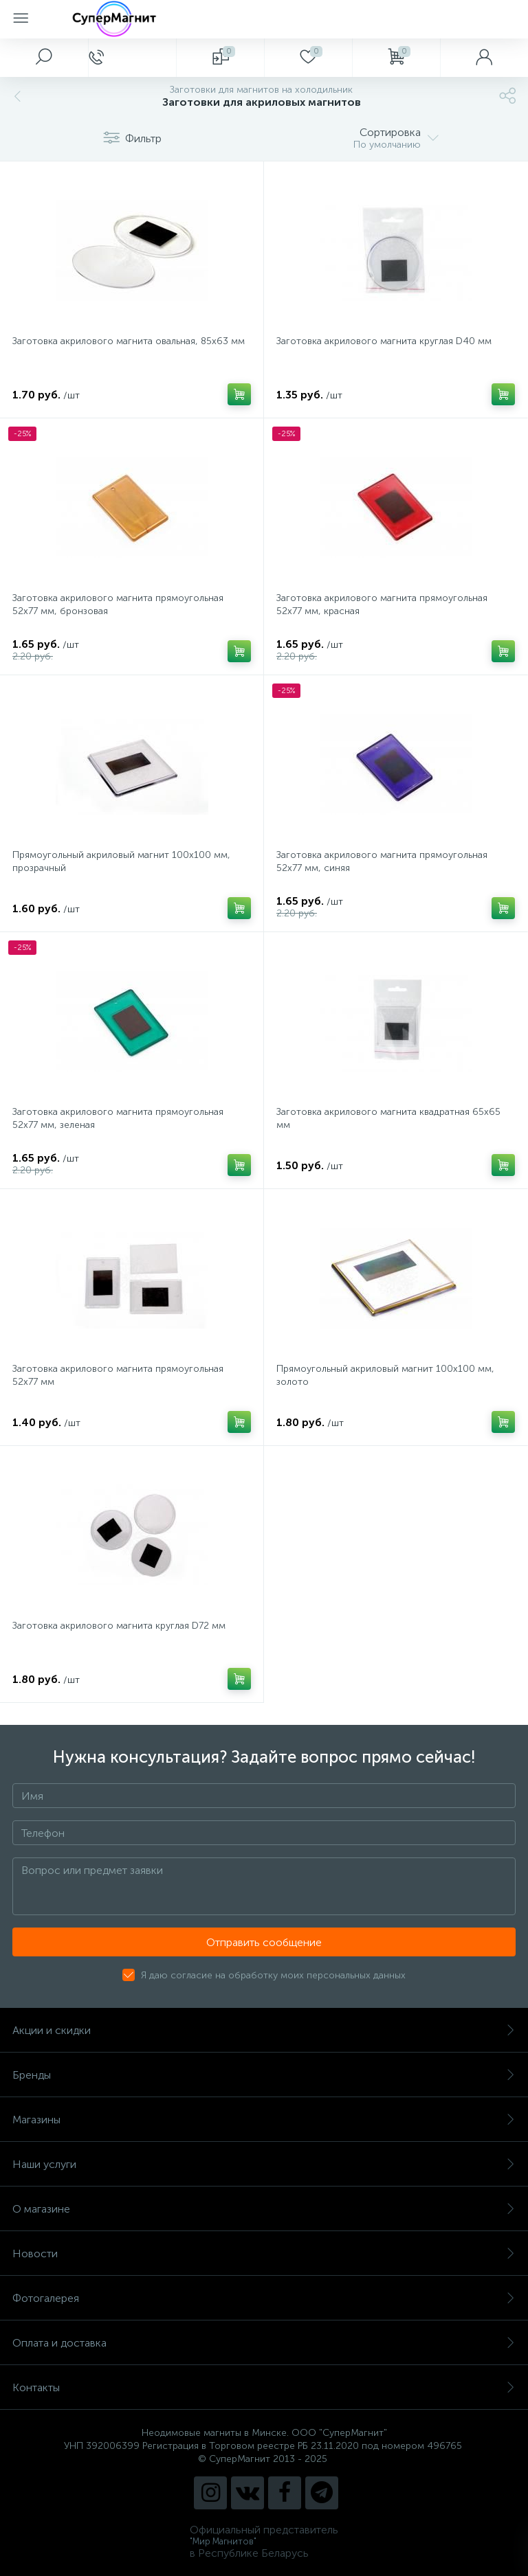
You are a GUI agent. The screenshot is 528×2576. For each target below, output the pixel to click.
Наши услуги (264, 2164)
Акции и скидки (264, 2030)
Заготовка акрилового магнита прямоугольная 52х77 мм (117, 1375)
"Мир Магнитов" (223, 2541)
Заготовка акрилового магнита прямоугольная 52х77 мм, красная (381, 604)
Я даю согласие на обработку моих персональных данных (273, 1975)
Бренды (264, 2074)
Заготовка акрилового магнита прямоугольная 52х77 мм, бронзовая (117, 604)
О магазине (264, 2208)
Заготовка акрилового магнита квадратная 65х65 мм (388, 1118)
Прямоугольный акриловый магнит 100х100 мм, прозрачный (121, 861)
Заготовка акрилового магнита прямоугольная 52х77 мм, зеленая (117, 1118)
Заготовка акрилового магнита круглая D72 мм (119, 1625)
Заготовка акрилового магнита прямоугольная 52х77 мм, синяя (381, 861)
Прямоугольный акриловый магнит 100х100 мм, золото (385, 1375)
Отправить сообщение (264, 1942)
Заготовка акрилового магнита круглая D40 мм (384, 341)
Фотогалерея (264, 2298)
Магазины (264, 2119)
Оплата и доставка (264, 2342)
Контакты (264, 2387)
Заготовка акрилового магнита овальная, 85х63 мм (128, 341)
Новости (264, 2253)
